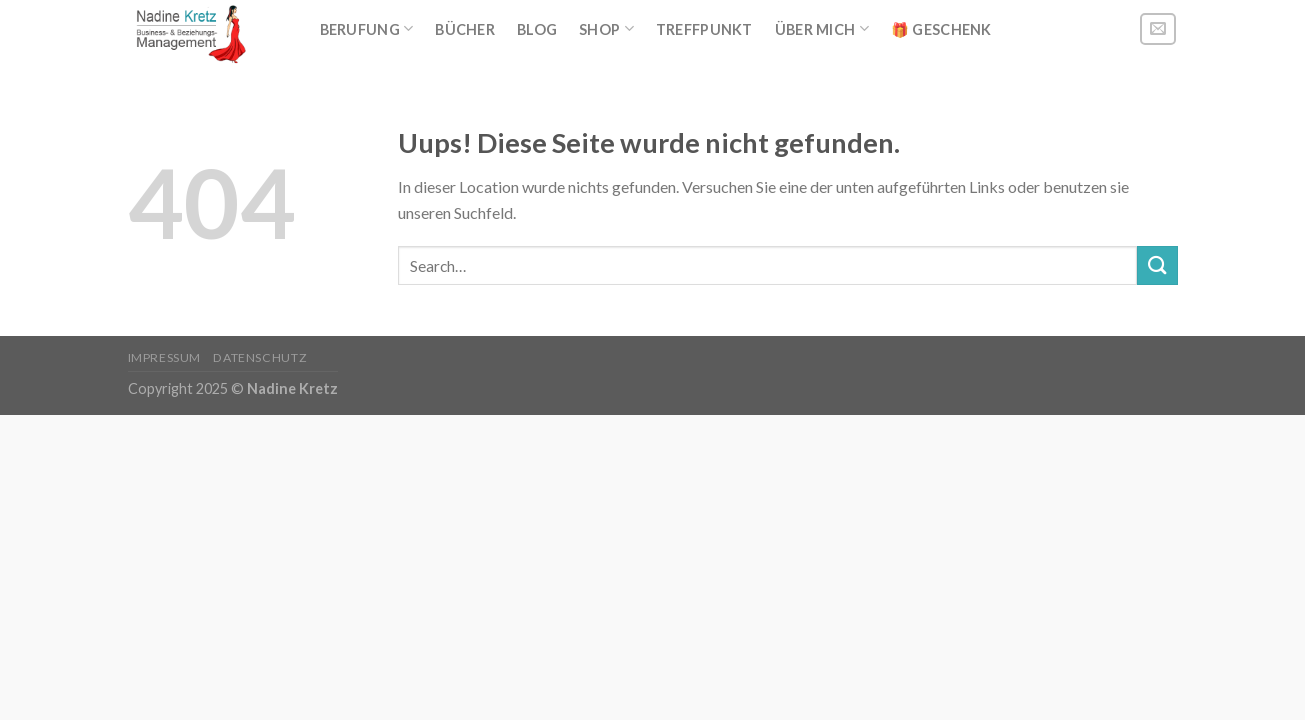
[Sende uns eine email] (1158, 29)
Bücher (465, 29)
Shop (606, 28)
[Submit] (1157, 265)
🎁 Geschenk (941, 29)
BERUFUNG (367, 28)
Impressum (165, 357)
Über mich (822, 28)
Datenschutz (260, 357)
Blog (537, 29)
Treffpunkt (704, 29)
